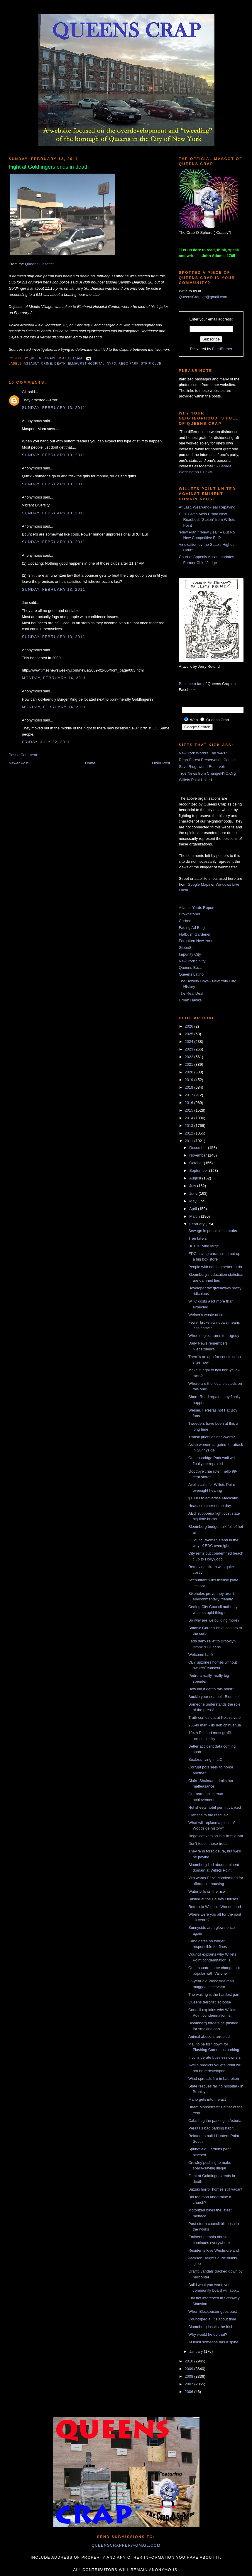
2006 (190, 2391)
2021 (190, 1064)
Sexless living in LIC (205, 1759)
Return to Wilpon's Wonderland (214, 1906)
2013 (190, 1125)
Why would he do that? (207, 2334)
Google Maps (198, 884)
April (193, 1208)
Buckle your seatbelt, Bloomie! (214, 1696)
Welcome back (200, 1654)
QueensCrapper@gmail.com (203, 297)
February (197, 1224)
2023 (190, 1049)
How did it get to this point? (211, 1689)
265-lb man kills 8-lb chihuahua (214, 1725)
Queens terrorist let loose (209, 2002)
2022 (190, 1057)
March (195, 1216)
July (193, 1186)
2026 (190, 1026)
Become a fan (190, 684)
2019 (190, 1080)
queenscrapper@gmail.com (126, 2545)
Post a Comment (23, 755)
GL (24, 392)
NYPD (111, 363)
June (194, 1193)
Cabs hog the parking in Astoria (214, 2120)
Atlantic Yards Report (197, 907)
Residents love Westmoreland (213, 2250)
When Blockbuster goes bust (212, 2311)
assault (31, 363)
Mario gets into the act (207, 2099)
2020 (190, 1072)
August (195, 1178)
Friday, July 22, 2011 (46, 742)
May (193, 1201)
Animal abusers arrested (209, 2036)
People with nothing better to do (215, 1267)
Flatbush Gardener (195, 934)
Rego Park (129, 363)
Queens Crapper (45, 358)
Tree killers (197, 1238)
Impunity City (190, 954)
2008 (190, 2376)
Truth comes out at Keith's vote (214, 1717)
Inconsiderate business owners (214, 2057)
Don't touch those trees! (208, 1843)
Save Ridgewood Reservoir (202, 766)
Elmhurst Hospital (86, 363)
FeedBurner (222, 349)
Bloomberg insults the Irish (210, 2327)
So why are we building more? (213, 1620)
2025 (190, 1034)
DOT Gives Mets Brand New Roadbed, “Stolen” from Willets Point (207, 520)
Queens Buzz (190, 967)
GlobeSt (186, 947)
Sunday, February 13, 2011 (53, 407)
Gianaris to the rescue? (208, 1815)
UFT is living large (203, 1246)
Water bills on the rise (206, 1891)
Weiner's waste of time (207, 1315)
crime (46, 363)
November (198, 1155)
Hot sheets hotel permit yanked (214, 1807)
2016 (190, 1102)
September (199, 1170)
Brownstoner (189, 914)
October (196, 1163)
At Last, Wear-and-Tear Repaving (207, 507)
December (198, 1147)
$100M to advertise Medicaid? (213, 1498)
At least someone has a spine (213, 2342)
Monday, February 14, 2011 (54, 678)
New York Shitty (192, 961)
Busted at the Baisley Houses (213, 1899)
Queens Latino (191, 974)
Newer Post (18, 763)
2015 (190, 1110)
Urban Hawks (190, 1000)
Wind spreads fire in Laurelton (213, 2078)
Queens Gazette (39, 264)
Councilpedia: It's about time (212, 2319)
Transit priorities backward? (211, 1437)
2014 (190, 1118)
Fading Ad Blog (192, 927)
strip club (151, 363)
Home (90, 763)
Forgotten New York (195, 941)
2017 (190, 1095)
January (196, 2351)
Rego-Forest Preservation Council (207, 760)
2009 (190, 2369)
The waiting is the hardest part (213, 1994)
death (60, 363)
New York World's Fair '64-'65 (204, 753)
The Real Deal (191, 993)
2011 (190, 1141)
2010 (190, 2361)
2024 (190, 1041)
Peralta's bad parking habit (211, 2128)
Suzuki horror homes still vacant (215, 2189)
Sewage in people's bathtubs (212, 1231)
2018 (190, 1087)
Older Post (161, 763)
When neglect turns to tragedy (213, 1335)
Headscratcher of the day (209, 1505)
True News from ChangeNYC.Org (207, 773)
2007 (190, 2384)
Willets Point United (195, 780)
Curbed (185, 921)
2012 (190, 1133)
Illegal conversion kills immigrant (215, 1836)
